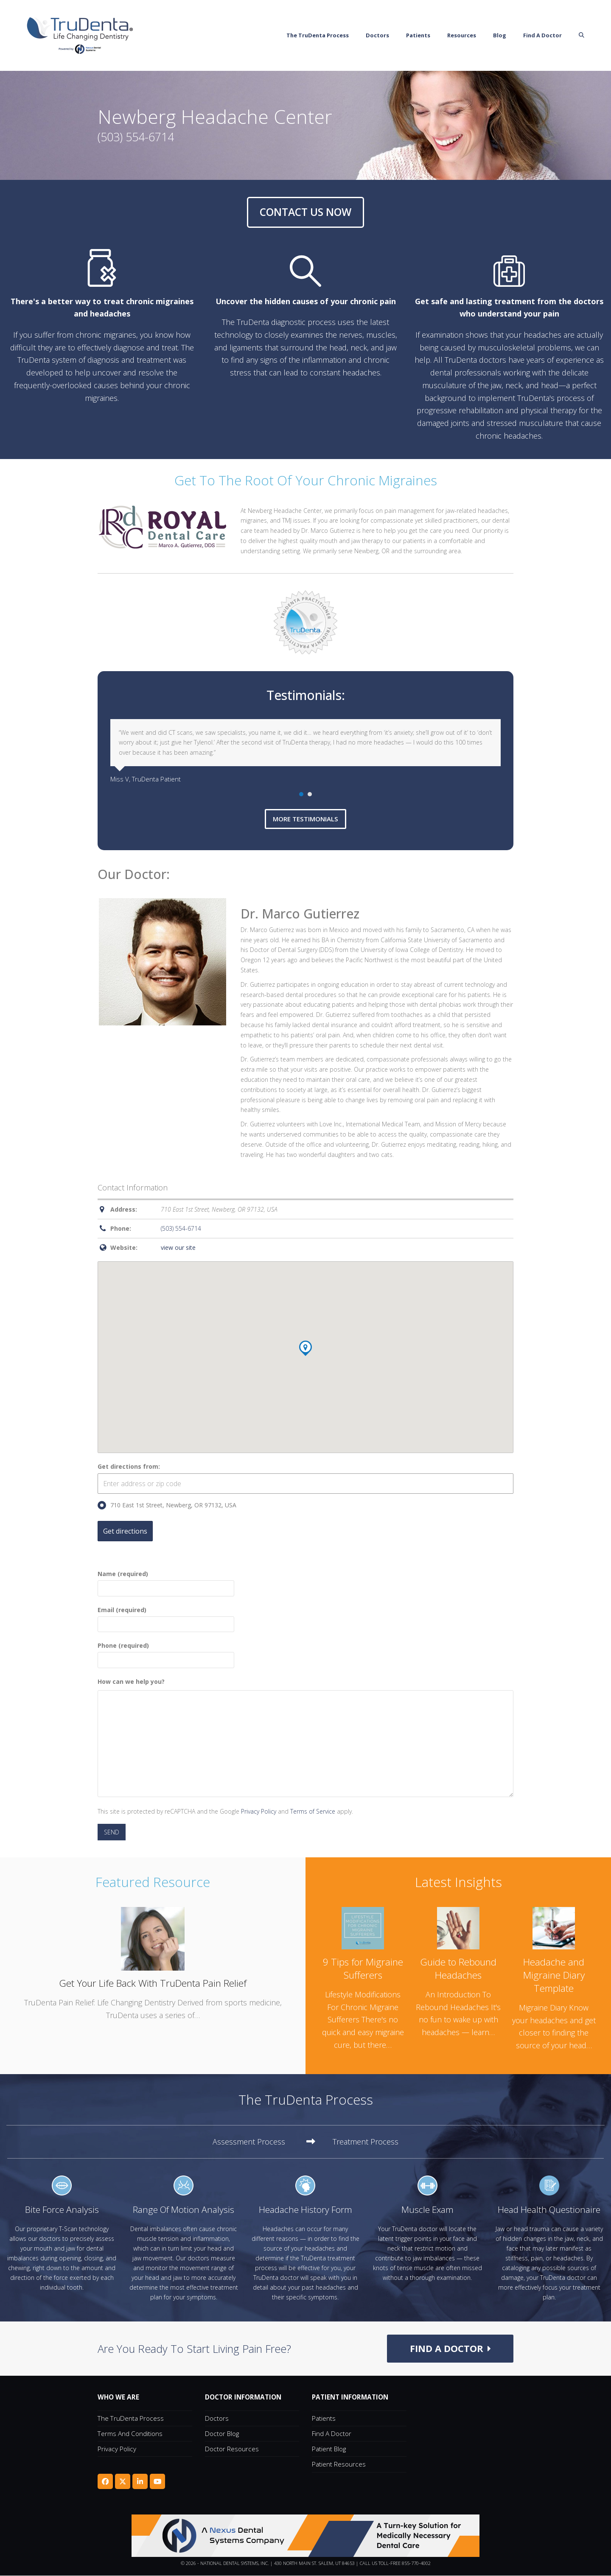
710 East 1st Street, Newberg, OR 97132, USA (167, 1505)
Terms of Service (312, 1811)
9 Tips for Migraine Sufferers (363, 1969)
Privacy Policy (258, 1811)
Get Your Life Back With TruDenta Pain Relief (153, 1983)
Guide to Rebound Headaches (458, 1969)
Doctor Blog (222, 2434)
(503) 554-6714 (181, 1229)
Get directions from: (129, 1466)
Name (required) (166, 1581)
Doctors (217, 2418)
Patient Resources (339, 2464)
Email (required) (166, 1617)
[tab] (264, 2142)
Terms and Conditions (130, 2434)
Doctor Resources (232, 2449)
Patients (324, 2418)
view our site (178, 1248)
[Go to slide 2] (310, 794)
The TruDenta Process (131, 2418)
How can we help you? (131, 1682)
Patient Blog (329, 2449)
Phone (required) (166, 1653)
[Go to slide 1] (301, 794)
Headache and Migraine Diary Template (554, 1975)
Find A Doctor (331, 2434)
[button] (595, 35)
